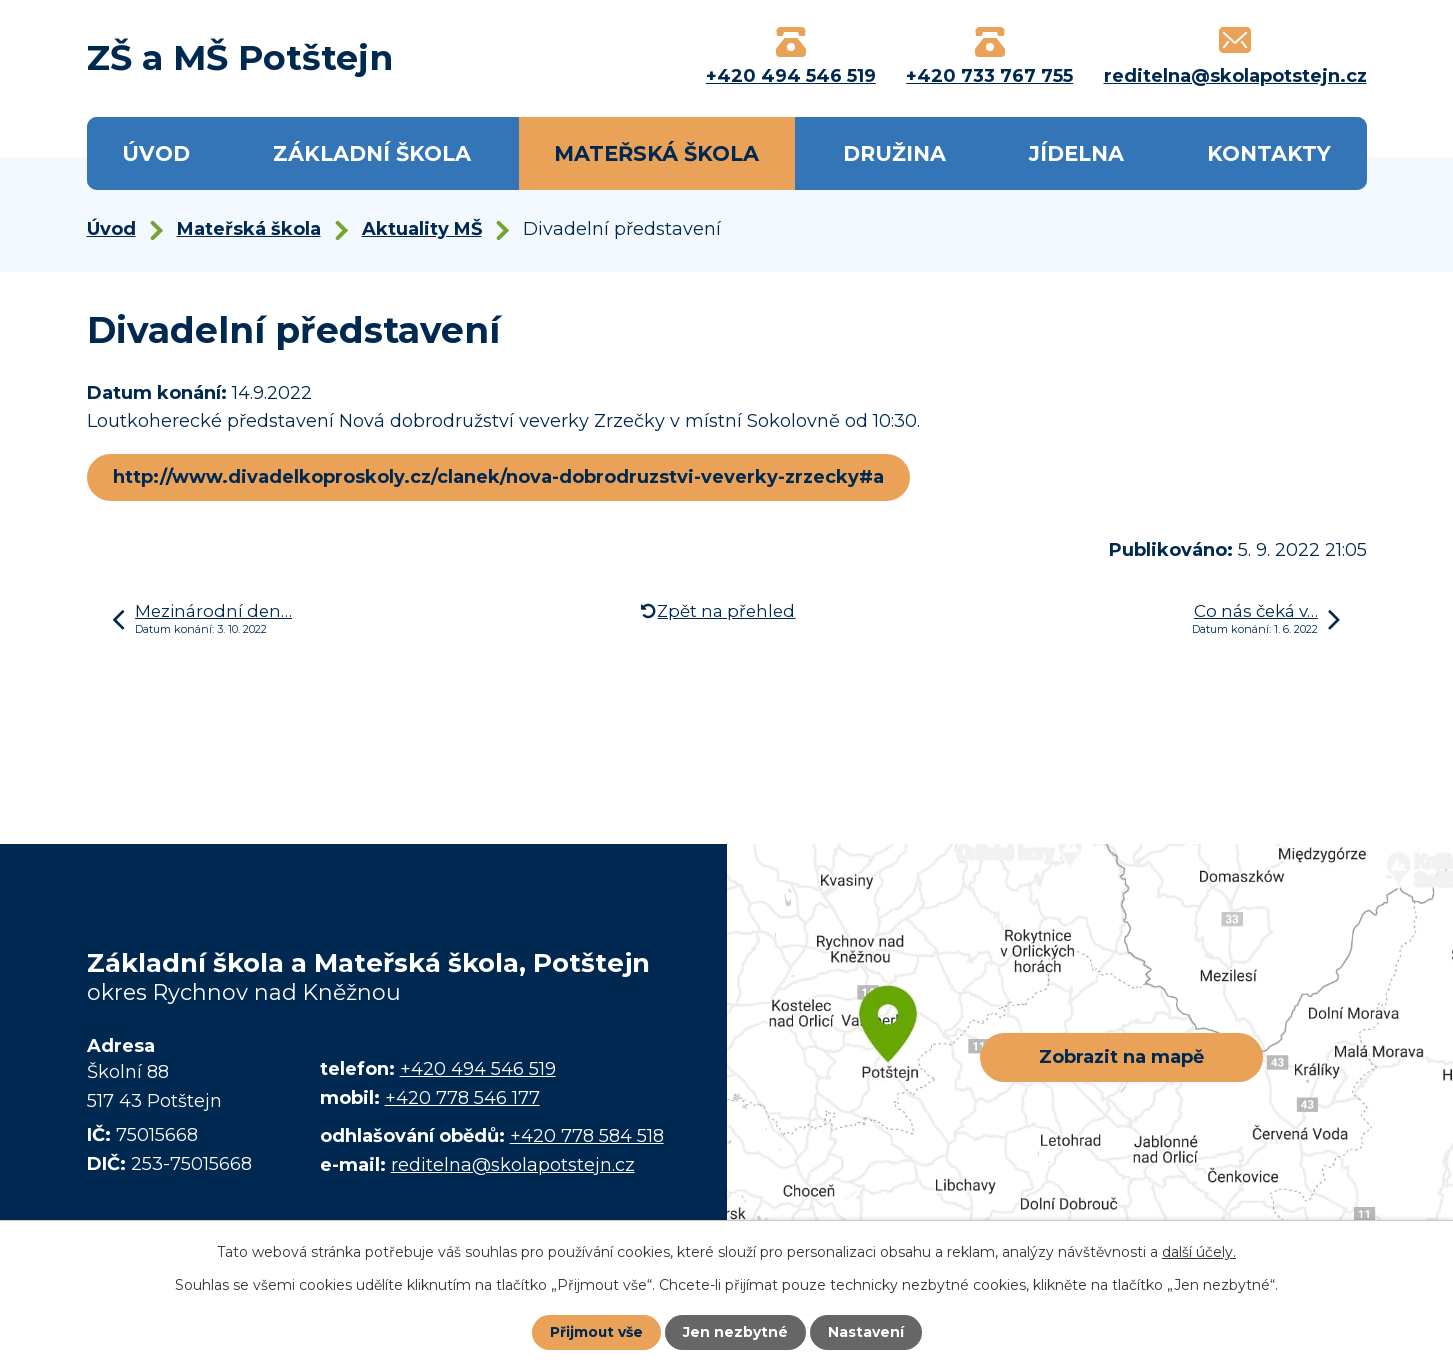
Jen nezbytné (735, 1332)
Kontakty (1269, 153)
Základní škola (372, 153)
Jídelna (1076, 153)
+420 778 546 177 (462, 1098)
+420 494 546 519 (478, 1069)
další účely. (1199, 1252)
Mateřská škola (656, 153)
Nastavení (866, 1332)
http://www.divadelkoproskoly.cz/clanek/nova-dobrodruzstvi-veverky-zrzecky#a (499, 477)
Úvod (156, 153)
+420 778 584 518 (587, 1136)
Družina (894, 153)
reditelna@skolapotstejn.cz (513, 1165)
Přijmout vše (596, 1332)
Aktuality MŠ (422, 229)
